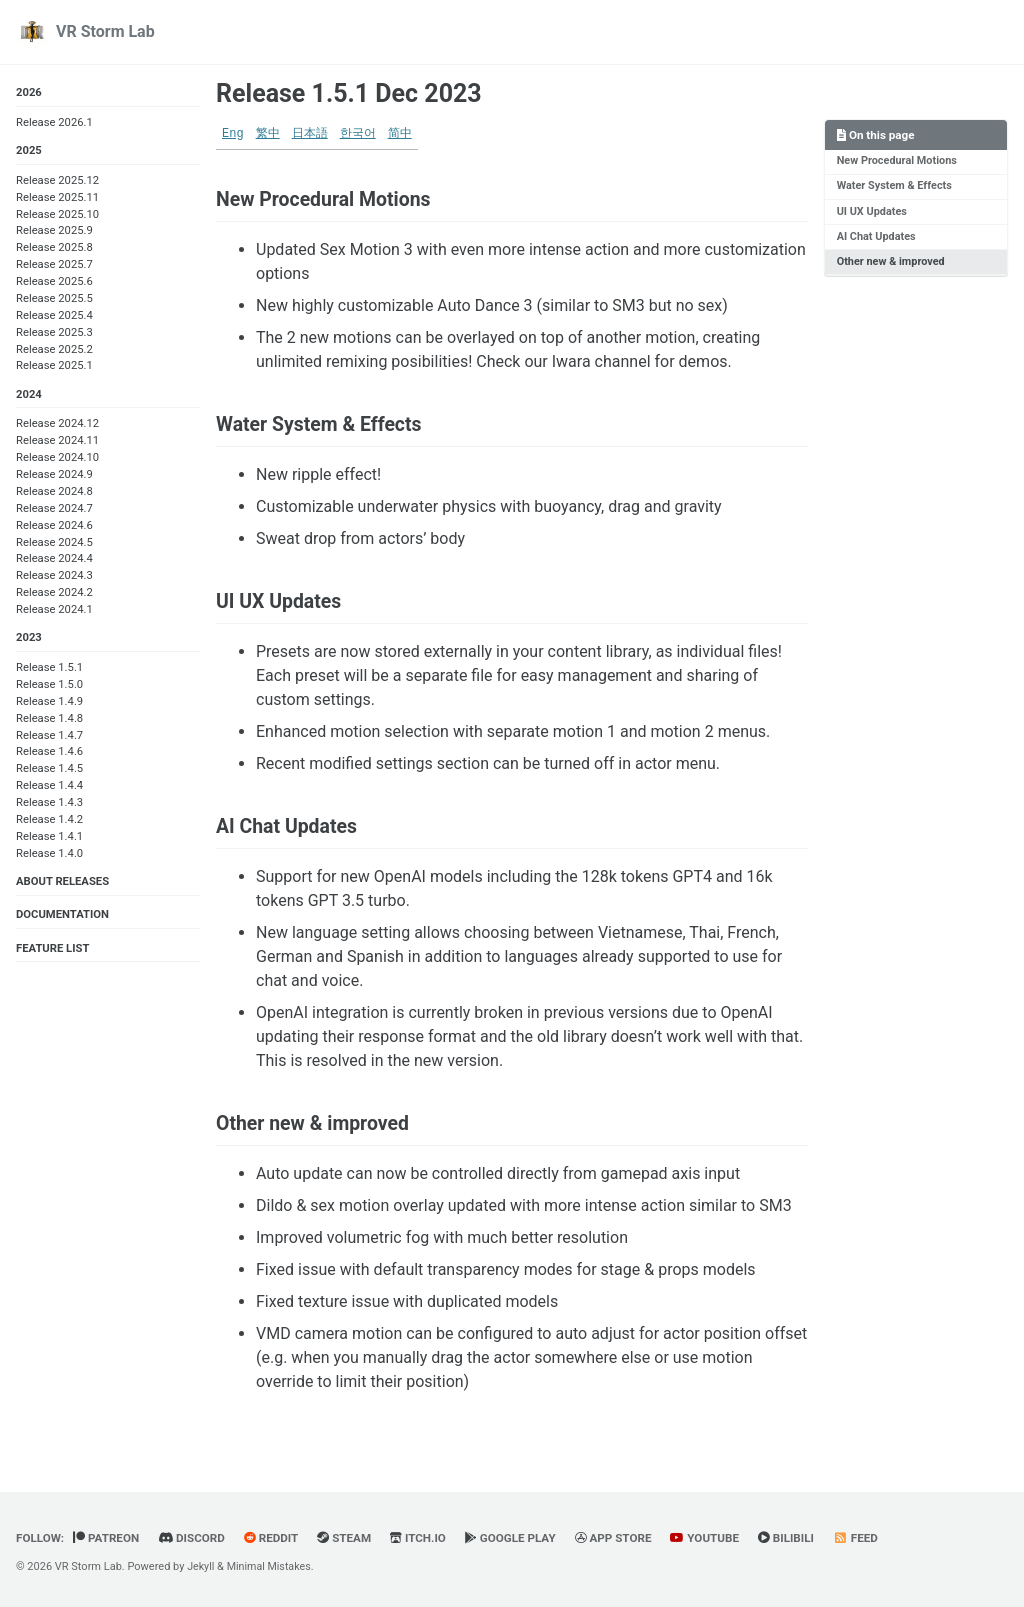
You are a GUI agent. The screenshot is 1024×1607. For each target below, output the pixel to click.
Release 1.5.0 (49, 686)
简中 (400, 134)
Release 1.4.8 (49, 720)
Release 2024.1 (54, 611)
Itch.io (425, 1539)
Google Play (520, 1539)
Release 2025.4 (54, 316)
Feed (872, 1539)
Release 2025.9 (54, 231)
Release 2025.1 (54, 366)
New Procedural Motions (898, 161)
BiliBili (801, 1539)
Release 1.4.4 (49, 788)
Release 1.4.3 (49, 804)
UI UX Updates (872, 212)
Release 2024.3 (54, 577)
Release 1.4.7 (49, 737)
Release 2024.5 (54, 543)
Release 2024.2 (54, 594)
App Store (625, 1539)
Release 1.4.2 (49, 821)
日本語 (310, 134)
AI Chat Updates (877, 237)
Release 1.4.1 (49, 838)
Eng (233, 134)
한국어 (358, 134)
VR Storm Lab (105, 31)
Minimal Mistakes (271, 1566)
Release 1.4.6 (49, 754)
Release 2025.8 (54, 248)
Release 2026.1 (54, 122)
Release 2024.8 (54, 493)
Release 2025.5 (54, 299)
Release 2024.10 (57, 459)
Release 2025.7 (54, 265)
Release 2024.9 (54, 476)
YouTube (719, 1539)
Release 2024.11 (57, 442)
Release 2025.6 (54, 282)
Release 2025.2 (54, 349)
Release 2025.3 (54, 333)
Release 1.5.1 (49, 669)
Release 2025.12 (57, 181)
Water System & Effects (895, 186)
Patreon (109, 1539)
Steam (350, 1539)
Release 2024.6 (54, 526)
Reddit (277, 1539)
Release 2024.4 (54, 560)
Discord (195, 1539)
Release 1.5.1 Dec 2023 (349, 93)
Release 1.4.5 (49, 771)
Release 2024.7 (54, 509)
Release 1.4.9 (49, 703)
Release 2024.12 (57, 425)
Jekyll (201, 1566)
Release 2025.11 (57, 198)
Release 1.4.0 (49, 855)
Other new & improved (891, 263)
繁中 (268, 134)
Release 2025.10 (57, 214)
